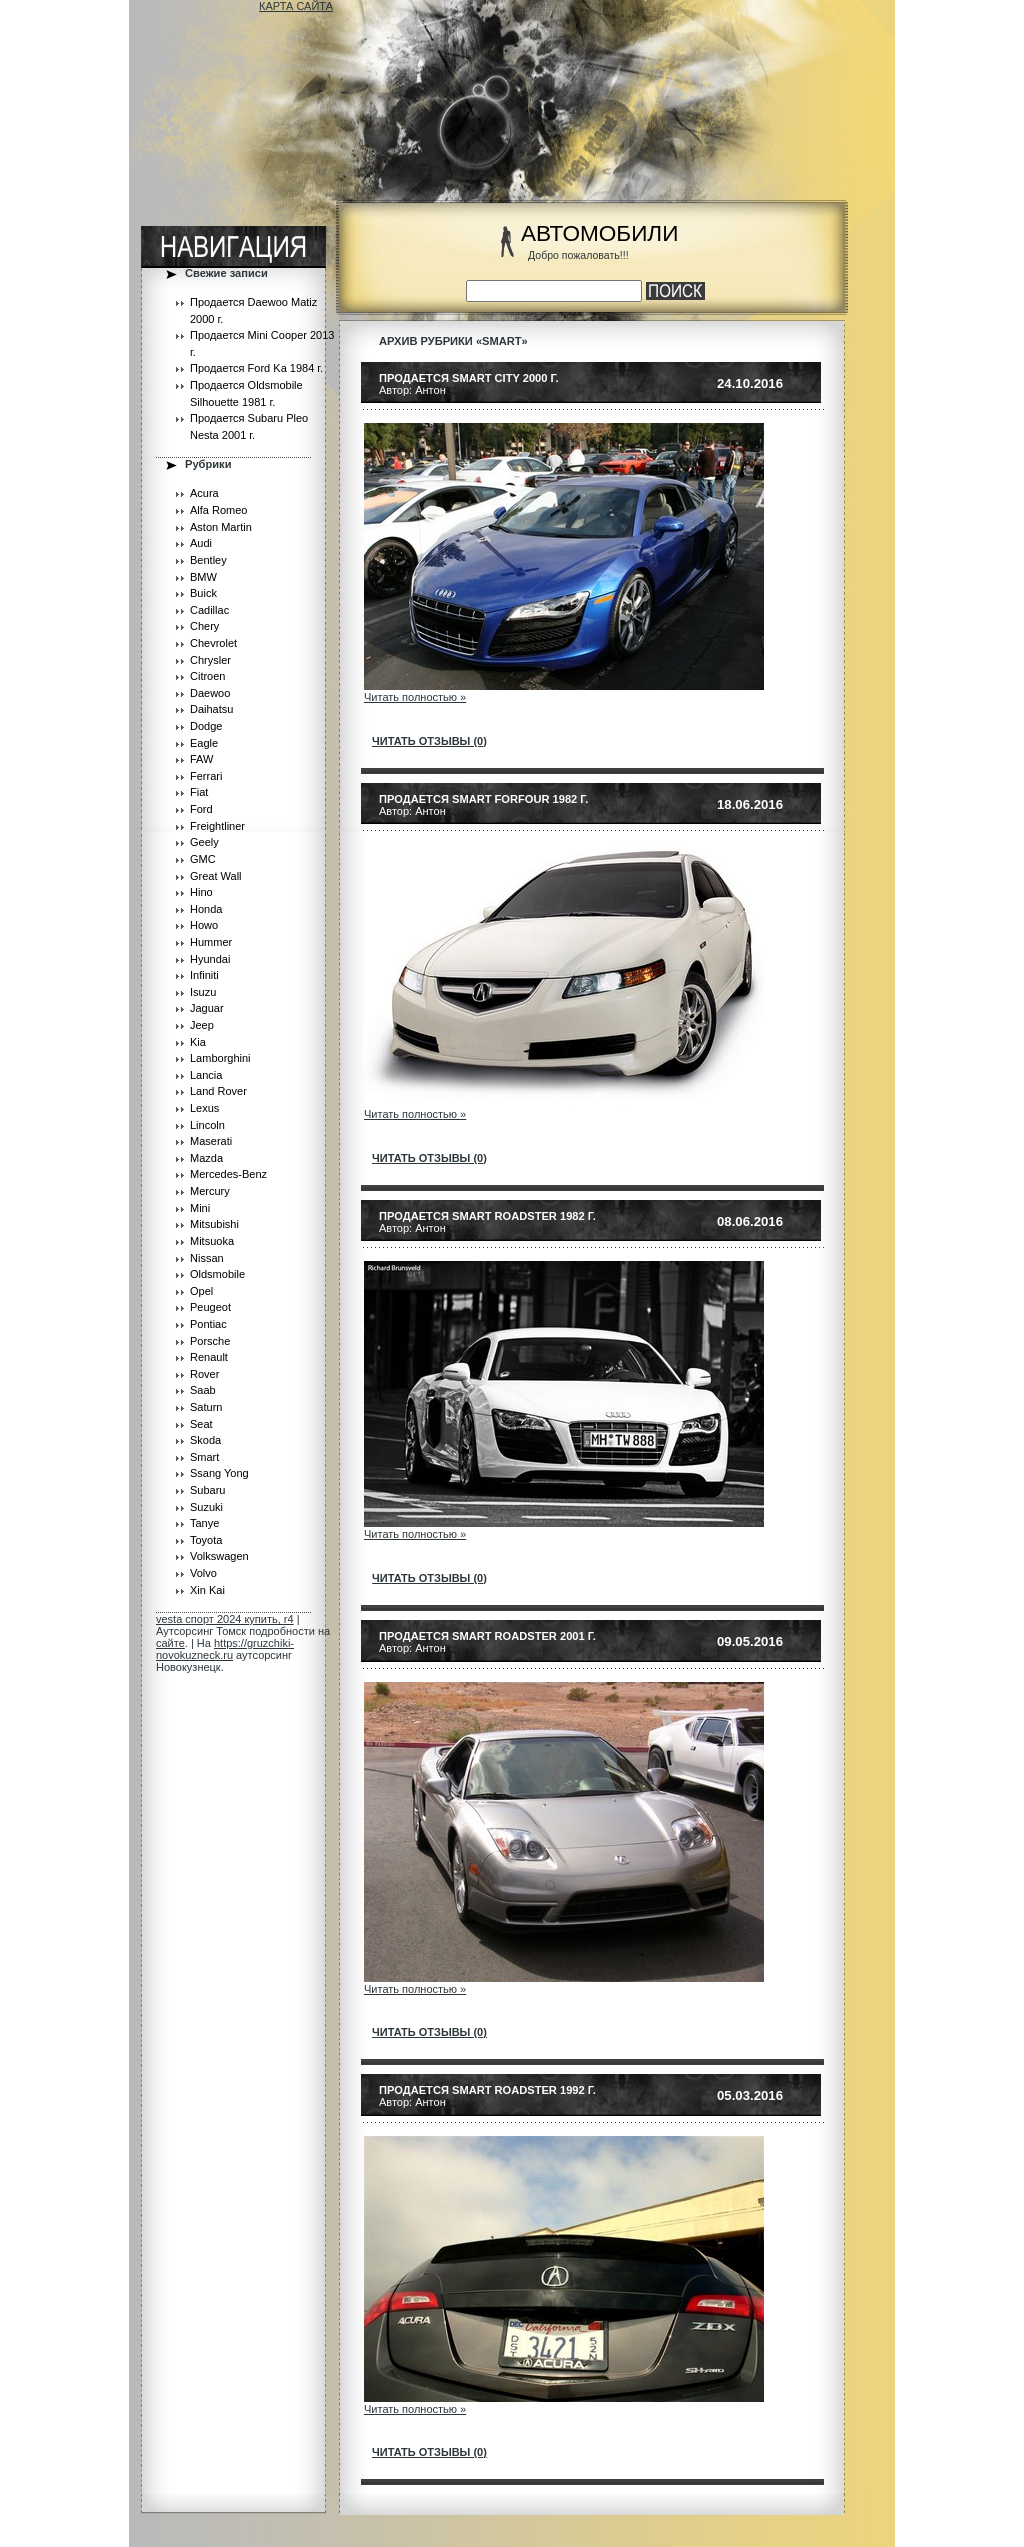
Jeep (202, 1025)
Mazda (206, 1158)
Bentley (208, 560)
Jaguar (207, 1008)
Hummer (211, 942)
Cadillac (209, 610)
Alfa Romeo (218, 510)
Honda (206, 909)
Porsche (210, 1341)
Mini (200, 1208)
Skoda (205, 1440)
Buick (203, 593)
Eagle (204, 743)
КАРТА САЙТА (296, 6)
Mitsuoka (212, 1241)
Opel (201, 1291)
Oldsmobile (217, 1274)
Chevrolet (213, 643)
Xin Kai (207, 1590)
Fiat (199, 792)
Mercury (210, 1191)
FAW (201, 759)
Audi (201, 543)
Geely (204, 842)
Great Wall (216, 876)
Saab (203, 1390)
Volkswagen (219, 1556)
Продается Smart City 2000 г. (469, 378)
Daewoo (210, 693)
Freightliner (217, 826)
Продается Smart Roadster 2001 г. (487, 1636)
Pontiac (208, 1324)
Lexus (204, 1108)
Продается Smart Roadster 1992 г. (487, 2090)
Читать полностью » (415, 697)
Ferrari (206, 776)
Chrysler (210, 660)
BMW (203, 577)
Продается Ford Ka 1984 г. (256, 368)
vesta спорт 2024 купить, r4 (225, 1619)
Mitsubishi (214, 1224)
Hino (201, 892)
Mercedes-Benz (228, 1174)
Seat (201, 1424)
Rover (204, 1374)
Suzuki (206, 1507)
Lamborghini (220, 1058)
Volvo (203, 1573)
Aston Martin (221, 527)
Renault (209, 1357)
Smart (204, 1457)
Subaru (207, 1490)
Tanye (204, 1523)
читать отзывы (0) (429, 741)
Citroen (207, 676)
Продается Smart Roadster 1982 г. (487, 1216)
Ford (201, 809)
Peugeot (210, 1307)
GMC (203, 859)
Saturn (206, 1407)
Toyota (206, 1540)
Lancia (206, 1075)
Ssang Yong (219, 1473)
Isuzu (203, 992)
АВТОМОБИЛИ (599, 233)
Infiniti (204, 975)
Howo (204, 925)
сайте (170, 1643)
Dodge (206, 726)
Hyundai (210, 959)
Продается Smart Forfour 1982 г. (483, 799)
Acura (204, 493)
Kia (198, 1042)
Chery (204, 626)
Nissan (207, 1258)
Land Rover (218, 1091)
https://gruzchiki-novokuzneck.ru (225, 1649)
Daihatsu (211, 709)
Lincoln (207, 1125)
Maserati (211, 1141)
